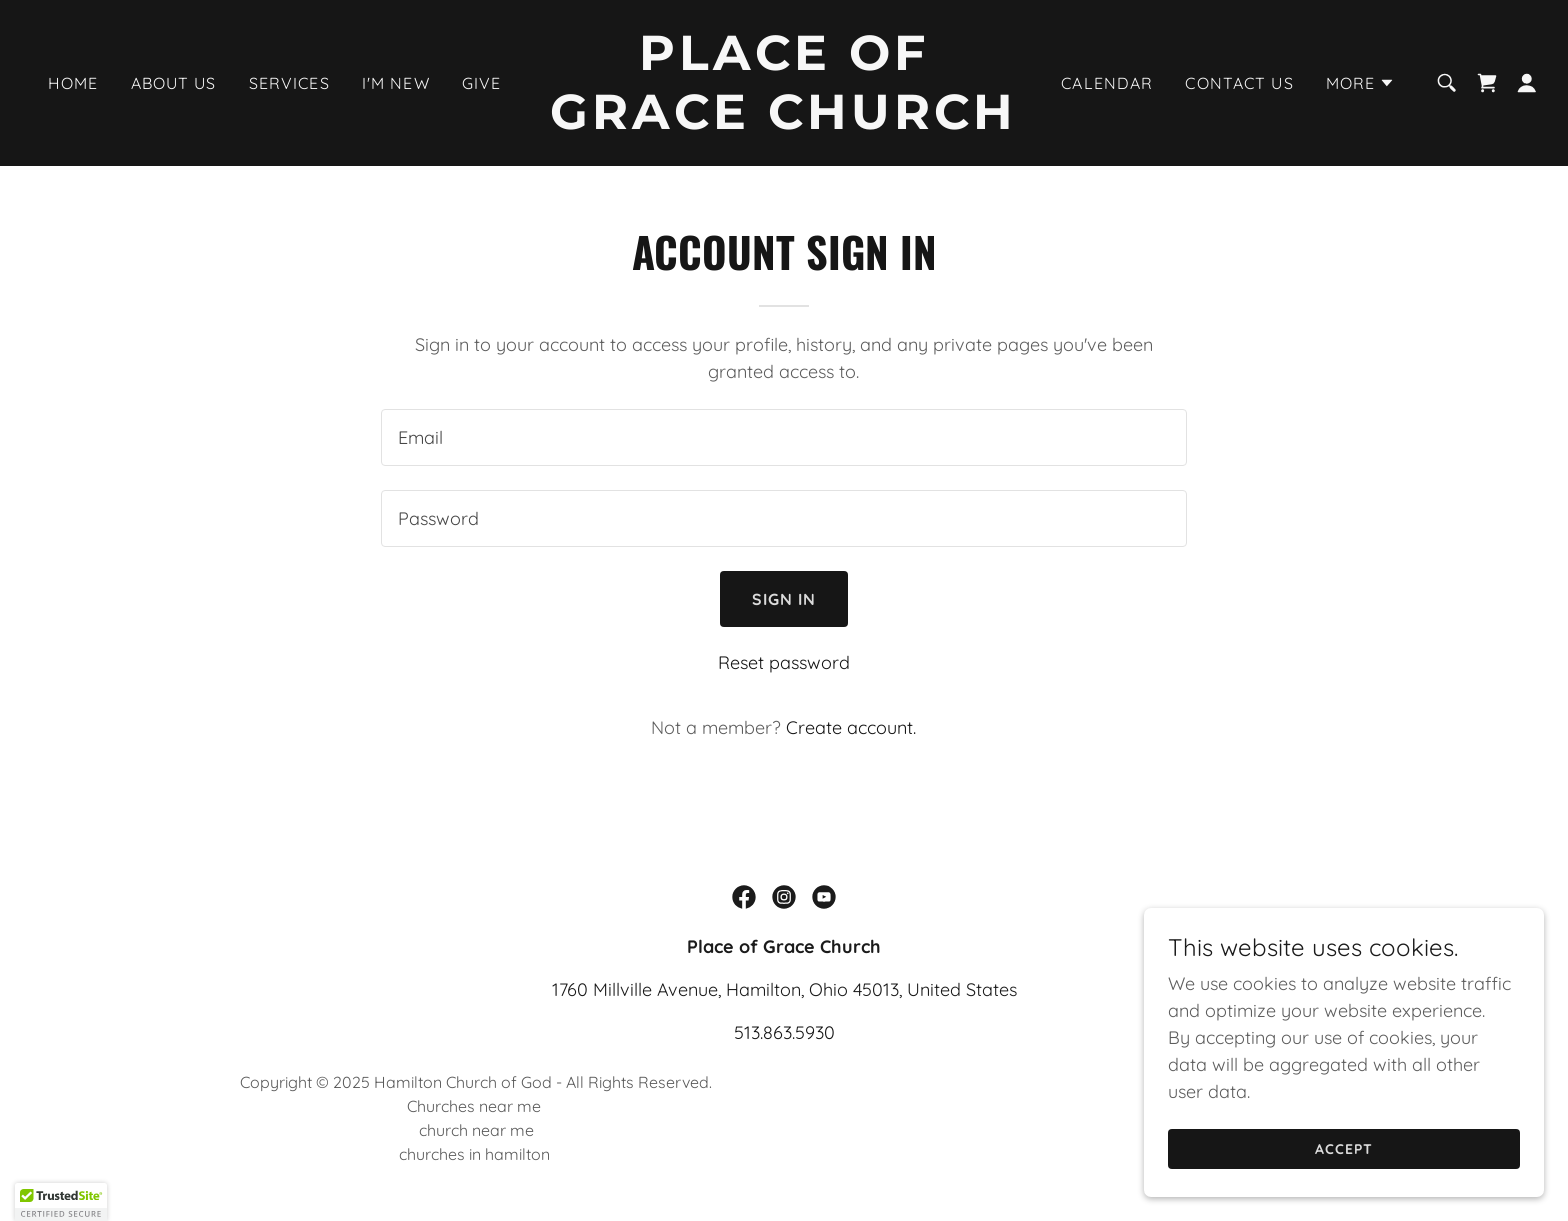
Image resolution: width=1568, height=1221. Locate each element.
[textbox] (783, 437)
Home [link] (73, 83)
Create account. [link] (851, 727)
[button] (1361, 83)
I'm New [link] (396, 83)
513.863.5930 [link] (784, 1032)
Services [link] (289, 83)
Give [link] (482, 83)
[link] (784, 122)
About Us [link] (174, 83)
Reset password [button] (784, 662)
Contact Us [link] (1239, 83)
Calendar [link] (1107, 83)
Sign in (784, 599)
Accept (1344, 1149)
